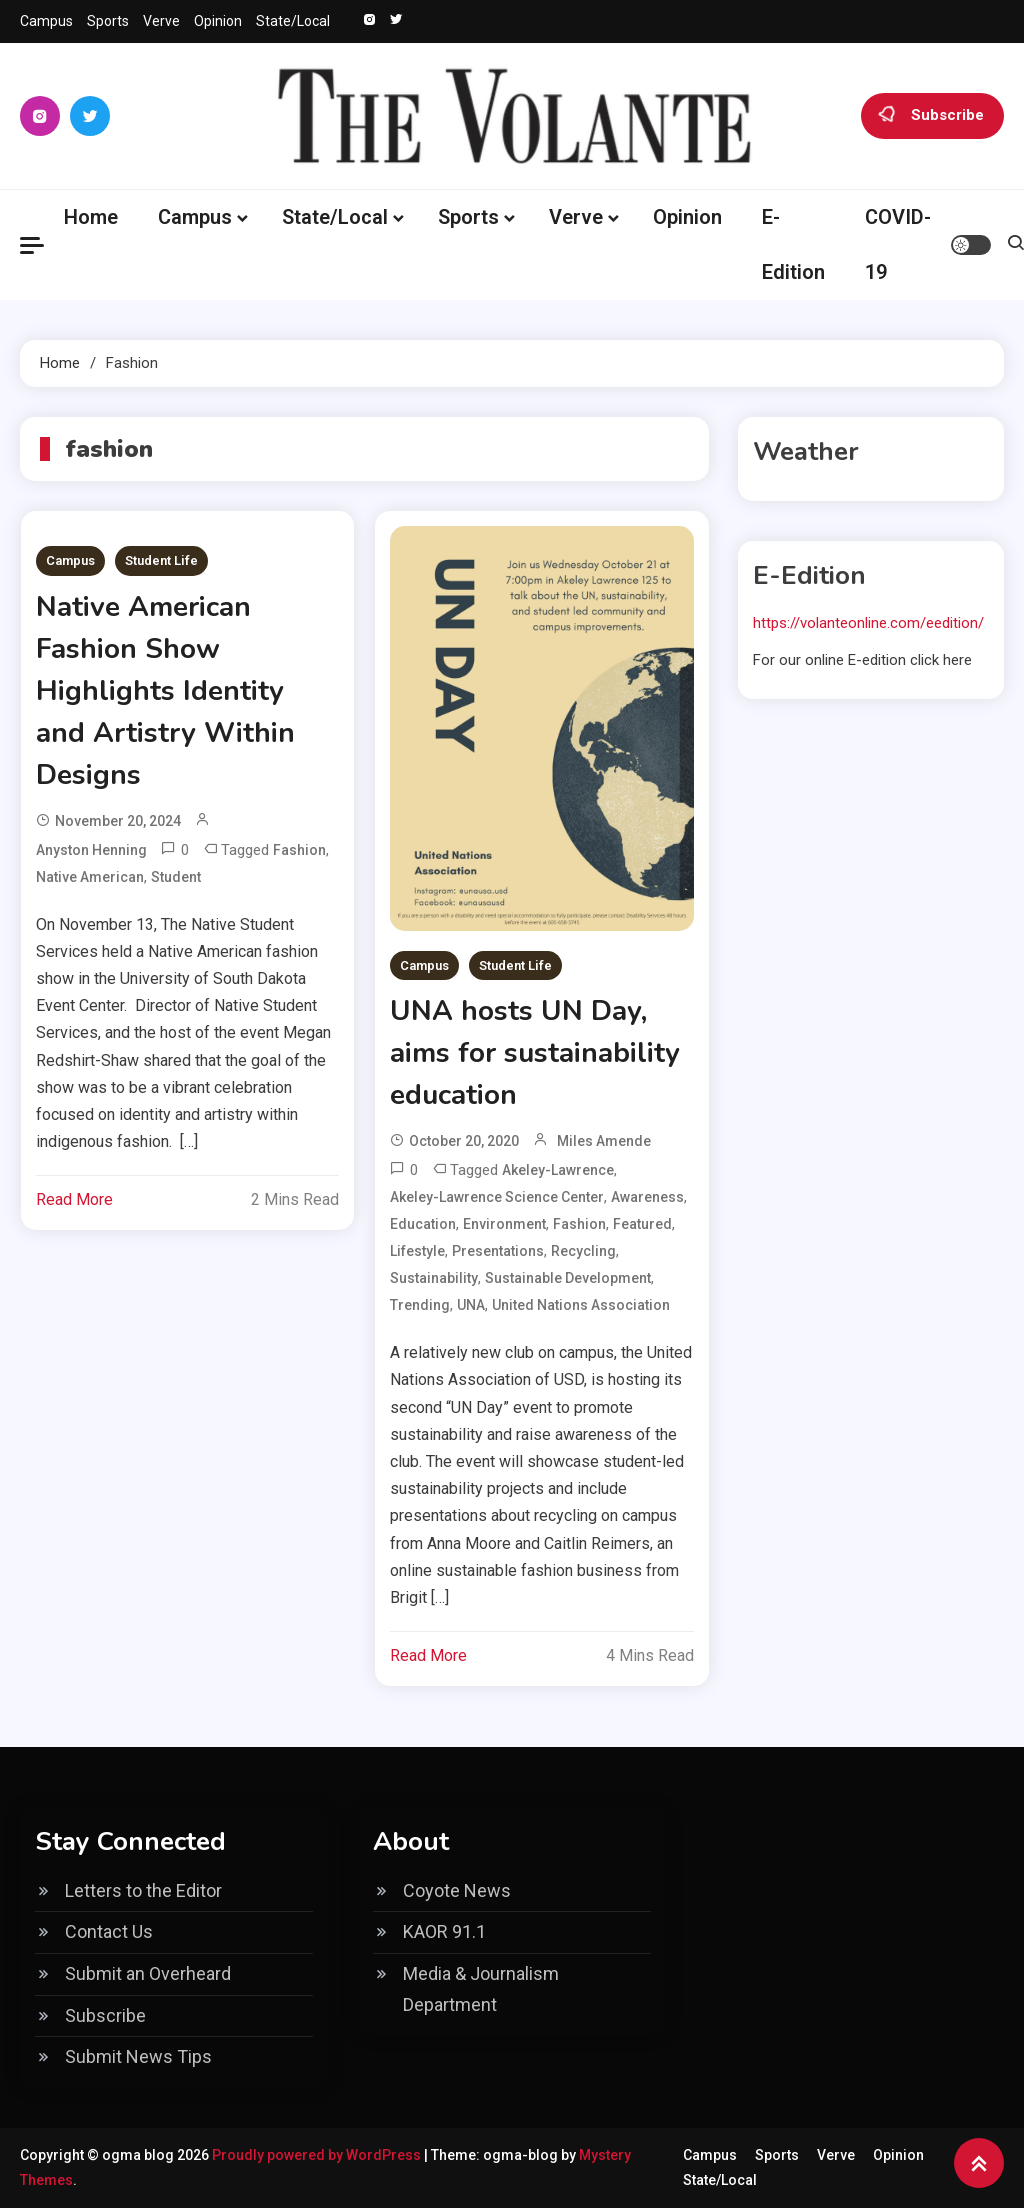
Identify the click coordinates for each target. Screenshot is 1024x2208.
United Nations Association (581, 1305)
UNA (471, 1305)
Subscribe (932, 116)
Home (91, 217)
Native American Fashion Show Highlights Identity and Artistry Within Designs (165, 691)
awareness (647, 1197)
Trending (420, 1305)
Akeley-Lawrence (558, 1170)
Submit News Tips (138, 2056)
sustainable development (568, 1278)
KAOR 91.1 (444, 1931)
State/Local (293, 21)
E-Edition (793, 244)
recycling (583, 1251)
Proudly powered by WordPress (318, 2155)
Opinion (218, 21)
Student (176, 877)
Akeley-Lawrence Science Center (497, 1197)
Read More (74, 1199)
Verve (161, 21)
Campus (46, 21)
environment (504, 1224)
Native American (90, 877)
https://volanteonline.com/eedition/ (868, 623)
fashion (299, 850)
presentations (498, 1251)
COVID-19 (898, 244)
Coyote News (457, 1890)
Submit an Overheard (148, 1973)
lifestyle (417, 1251)
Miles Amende (604, 1141)
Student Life (161, 560)
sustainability (434, 1278)
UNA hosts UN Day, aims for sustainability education (535, 1053)
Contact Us (109, 1931)
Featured (642, 1224)
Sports (108, 21)
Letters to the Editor (143, 1890)
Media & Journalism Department (481, 1989)
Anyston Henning (91, 850)
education (423, 1224)
